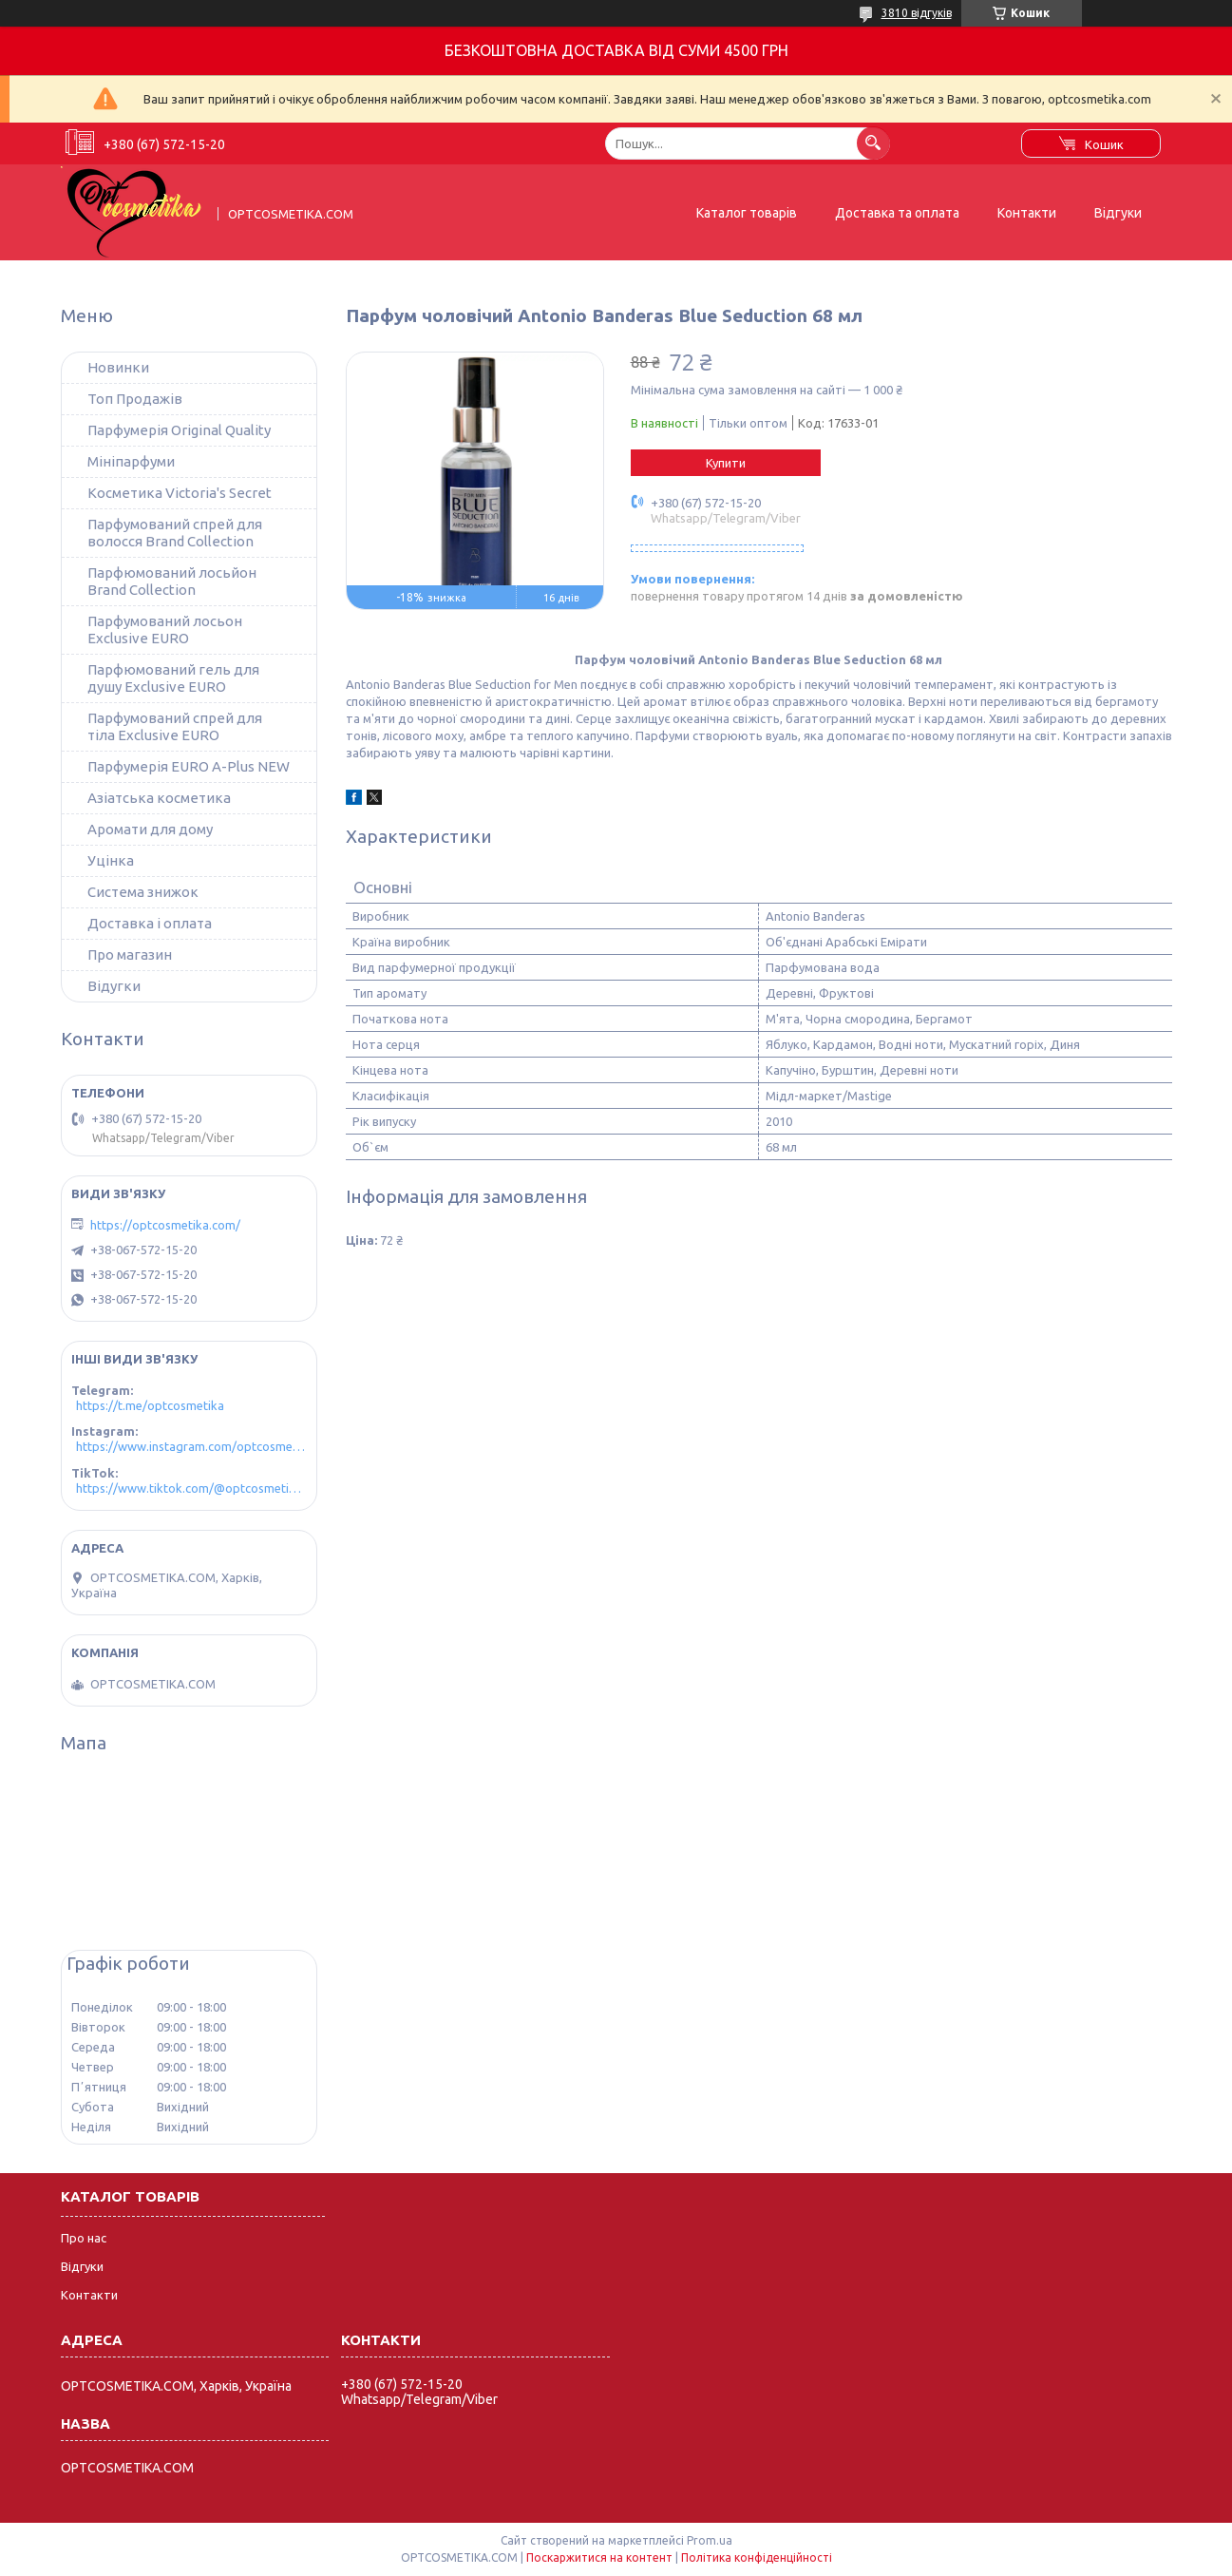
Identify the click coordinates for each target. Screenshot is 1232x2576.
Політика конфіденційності (756, 2557)
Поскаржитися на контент (599, 2557)
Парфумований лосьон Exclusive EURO (164, 629)
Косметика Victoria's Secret (179, 493)
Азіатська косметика (159, 798)
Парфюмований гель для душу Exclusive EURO (173, 678)
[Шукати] (873, 143)
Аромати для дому (150, 829)
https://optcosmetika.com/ (165, 1224)
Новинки (118, 367)
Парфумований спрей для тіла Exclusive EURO (174, 726)
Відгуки (1118, 212)
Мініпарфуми (131, 461)
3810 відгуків (916, 13)
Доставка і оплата (149, 923)
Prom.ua (709, 2540)
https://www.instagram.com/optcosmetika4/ (191, 1446)
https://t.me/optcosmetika (150, 1405)
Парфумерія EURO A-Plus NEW (188, 766)
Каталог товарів (746, 212)
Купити (726, 462)
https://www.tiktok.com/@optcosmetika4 (191, 1488)
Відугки (114, 986)
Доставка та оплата (897, 212)
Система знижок (143, 892)
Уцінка (110, 860)
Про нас (83, 2237)
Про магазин (129, 954)
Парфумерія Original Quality (179, 430)
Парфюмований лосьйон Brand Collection (171, 581)
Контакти (1026, 212)
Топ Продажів (134, 399)
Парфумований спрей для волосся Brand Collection (174, 532)
